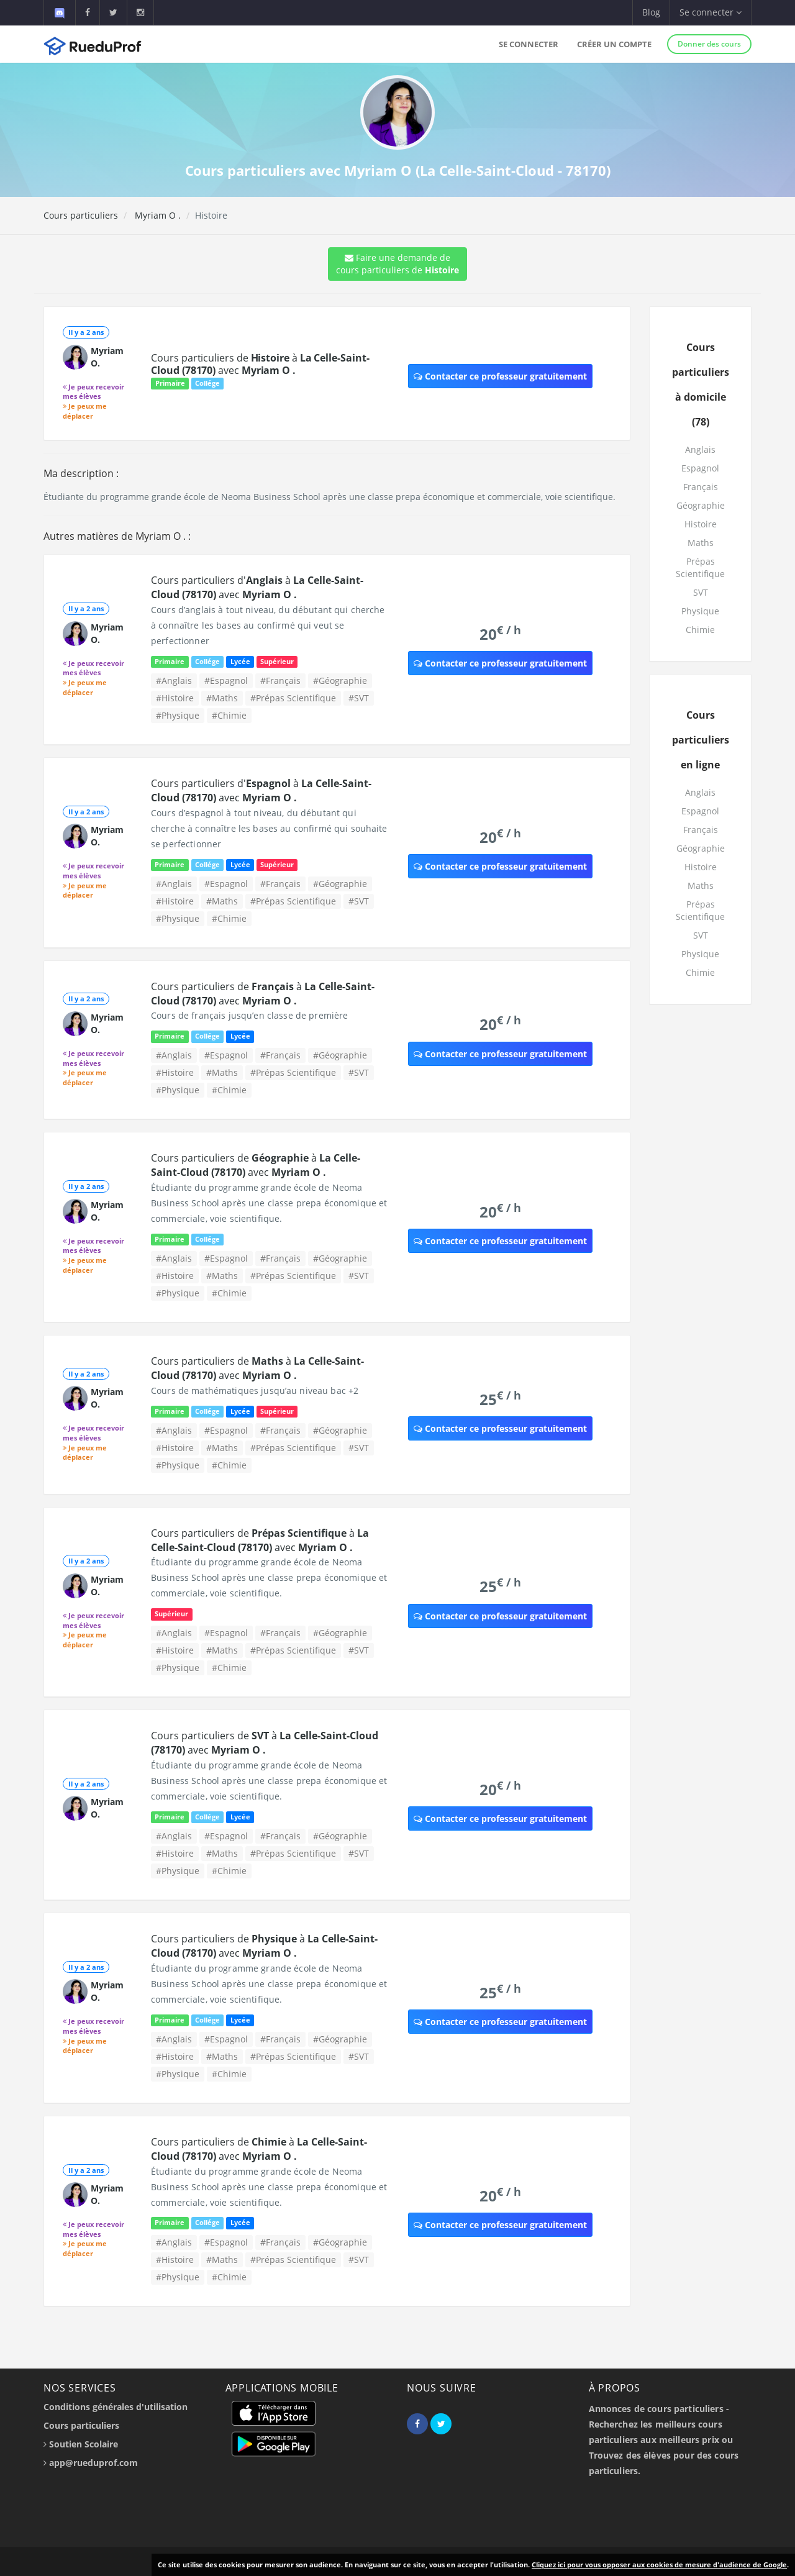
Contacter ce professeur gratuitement (500, 376)
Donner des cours (709, 44)
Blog (651, 12)
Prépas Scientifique (700, 567)
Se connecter (528, 44)
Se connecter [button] (710, 12)
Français (700, 487)
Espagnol (700, 468)
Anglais (700, 449)
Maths (701, 542)
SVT (700, 592)
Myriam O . (156, 215)
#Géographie (340, 680)
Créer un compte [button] (614, 44)
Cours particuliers (80, 215)
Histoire (700, 524)
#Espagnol (226, 680)
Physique (700, 611)
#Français (280, 680)
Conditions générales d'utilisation (115, 2407)
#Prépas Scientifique (293, 698)
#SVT (358, 698)
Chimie (700, 629)
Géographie (700, 505)
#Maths (222, 698)
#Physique (177, 715)
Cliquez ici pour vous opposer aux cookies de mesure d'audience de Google (659, 2564)
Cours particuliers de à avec (260, 364)
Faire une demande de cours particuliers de (397, 264)
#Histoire (175, 698)
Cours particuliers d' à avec (257, 587)
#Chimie (229, 715)
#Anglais (174, 680)
